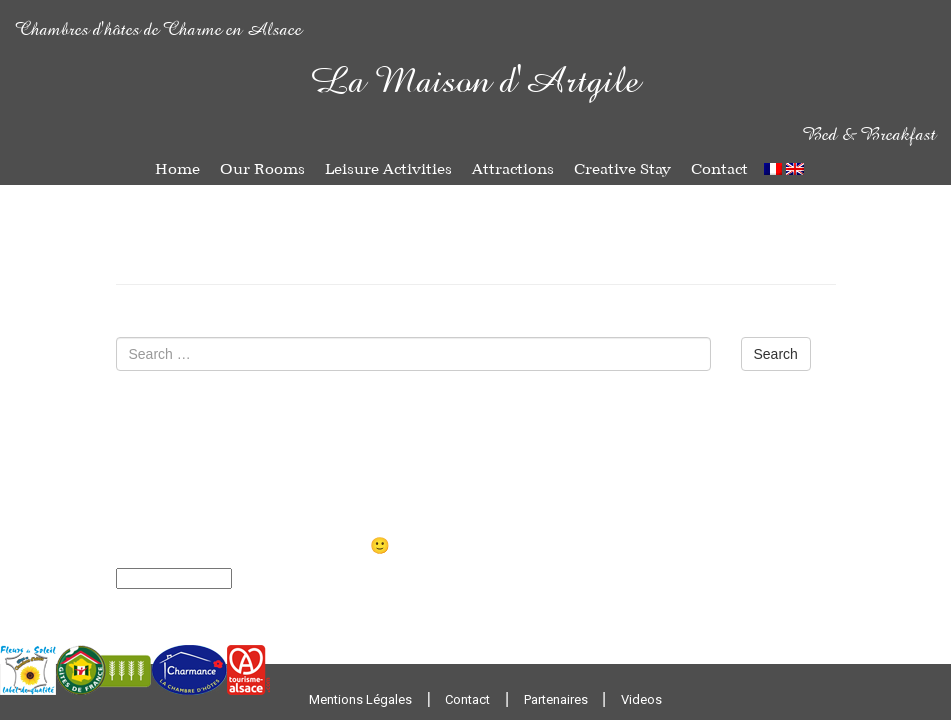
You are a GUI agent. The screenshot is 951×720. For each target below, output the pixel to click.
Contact (719, 169)
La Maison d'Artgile (475, 83)
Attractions (513, 169)
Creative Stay (622, 169)
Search (776, 354)
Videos (641, 699)
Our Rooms (262, 169)
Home (177, 169)
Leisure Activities (388, 169)
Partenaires (556, 699)
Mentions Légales (360, 699)
